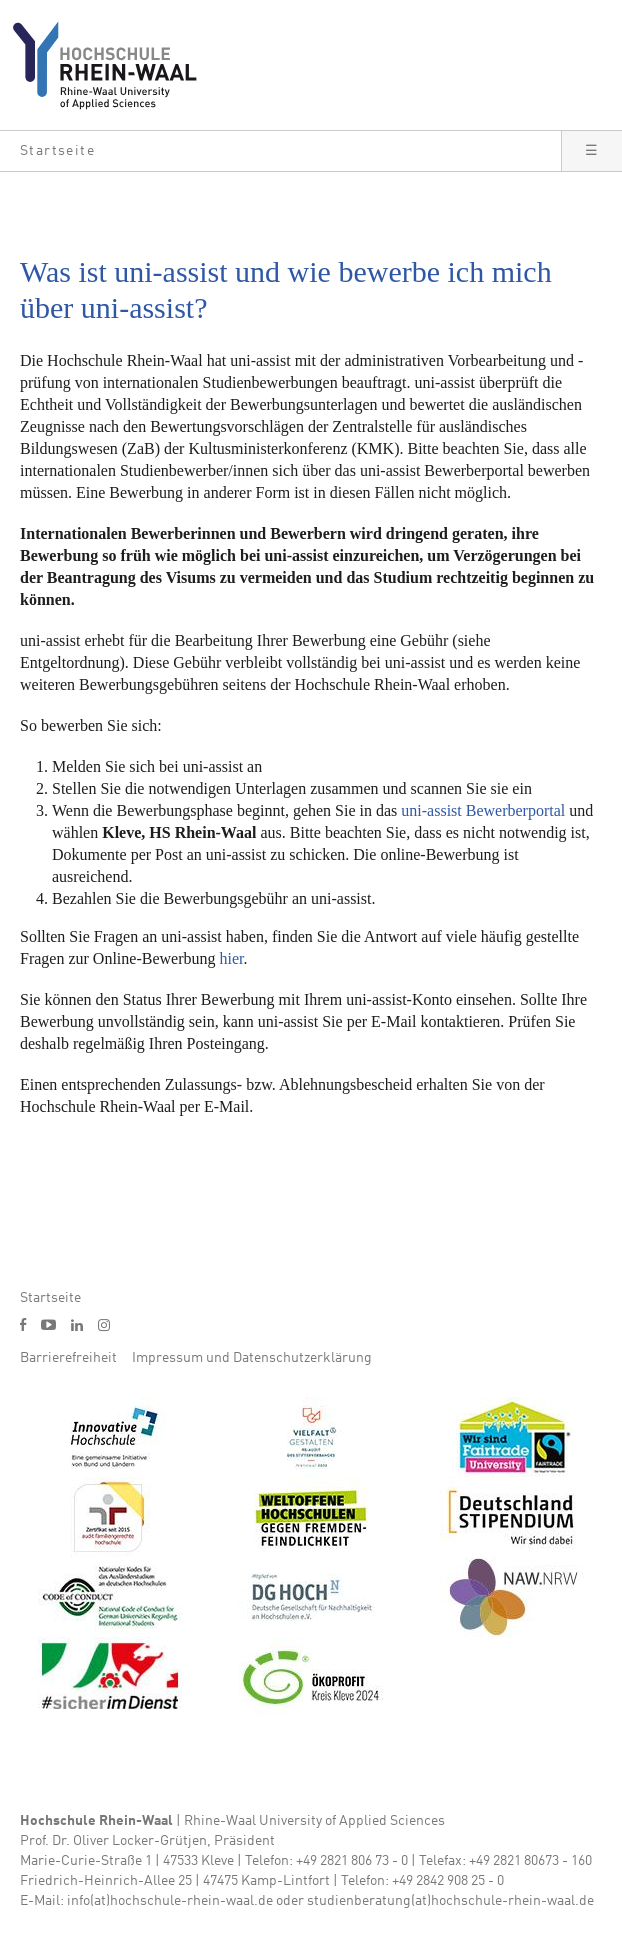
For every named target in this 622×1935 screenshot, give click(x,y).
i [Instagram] (104, 1325)
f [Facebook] (23, 1324)
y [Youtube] (48, 1324)
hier (232, 958)
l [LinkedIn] (77, 1325)
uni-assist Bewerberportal (483, 810)
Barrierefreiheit (68, 1358)
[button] (280, 151)
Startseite (50, 1298)
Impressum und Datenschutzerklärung (252, 1358)
